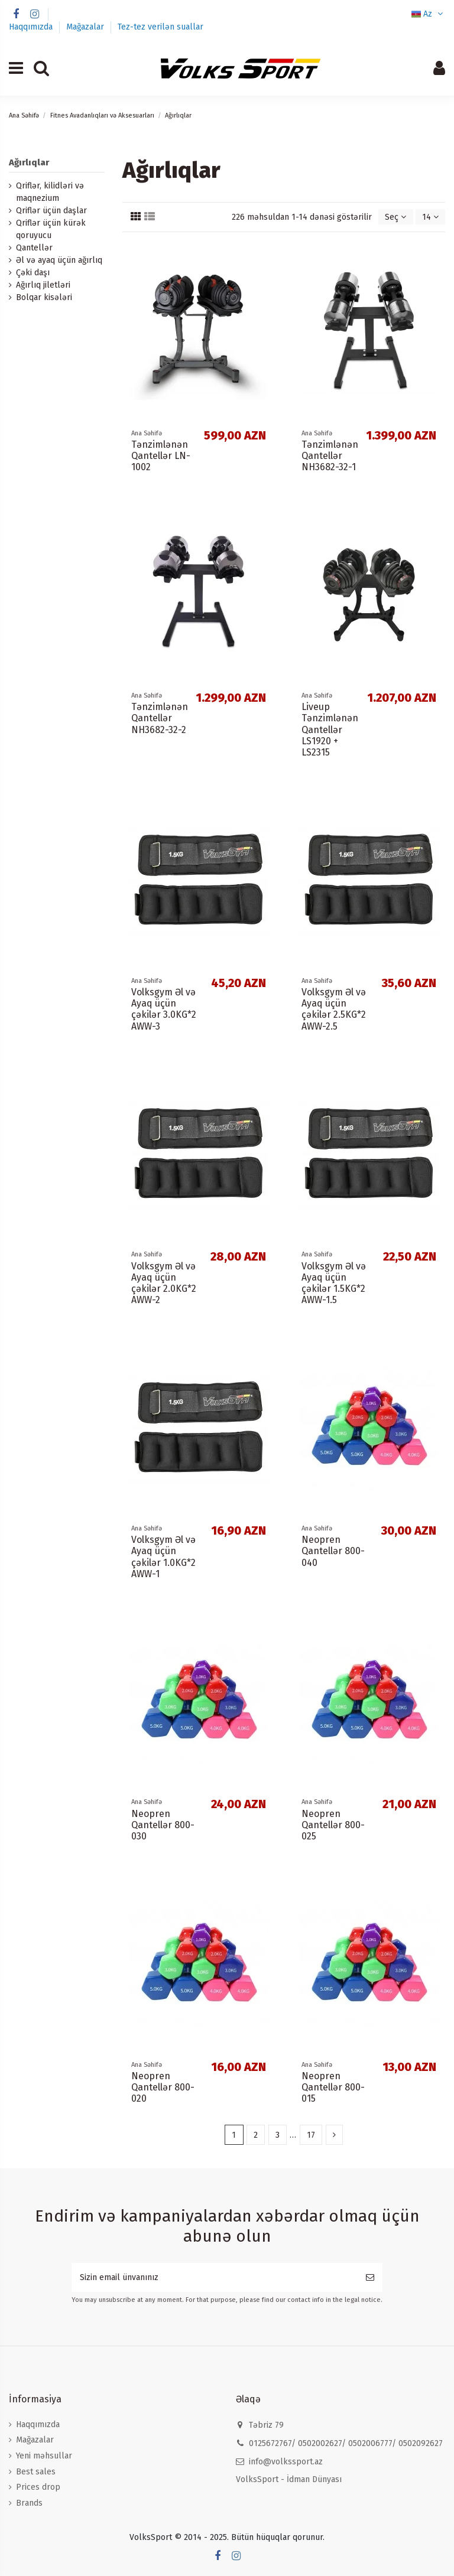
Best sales (36, 2472)
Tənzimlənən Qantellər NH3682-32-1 (329, 456)
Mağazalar (86, 27)
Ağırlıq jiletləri (43, 285)
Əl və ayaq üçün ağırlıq (59, 260)
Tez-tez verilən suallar (160, 27)
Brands (29, 2503)
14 (430, 217)
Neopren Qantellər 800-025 (333, 1825)
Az (428, 14)
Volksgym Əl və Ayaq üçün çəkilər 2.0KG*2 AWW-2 (163, 1283)
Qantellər (34, 248)
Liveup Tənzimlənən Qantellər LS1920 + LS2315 (329, 729)
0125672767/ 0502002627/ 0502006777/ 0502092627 (346, 2443)
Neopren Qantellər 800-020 (162, 2087)
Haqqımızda (32, 27)
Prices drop (38, 2487)
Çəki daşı (33, 273)
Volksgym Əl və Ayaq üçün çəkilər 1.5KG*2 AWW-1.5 (333, 1283)
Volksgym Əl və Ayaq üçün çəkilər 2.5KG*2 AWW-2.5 (333, 1009)
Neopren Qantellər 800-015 (333, 2087)
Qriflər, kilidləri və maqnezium (50, 192)
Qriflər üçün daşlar (51, 211)
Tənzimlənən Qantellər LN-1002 (160, 456)
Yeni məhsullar (44, 2456)
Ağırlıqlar (29, 162)
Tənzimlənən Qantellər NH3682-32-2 (159, 718)
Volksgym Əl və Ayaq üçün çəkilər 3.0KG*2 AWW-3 (163, 1009)
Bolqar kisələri (44, 297)
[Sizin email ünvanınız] (215, 2277)
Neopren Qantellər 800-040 (333, 1551)
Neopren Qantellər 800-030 (162, 1825)
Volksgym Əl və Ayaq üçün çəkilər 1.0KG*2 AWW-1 (163, 1557)
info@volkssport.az (286, 2462)
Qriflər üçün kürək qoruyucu (51, 229)
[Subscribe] (370, 2277)
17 (311, 2135)
